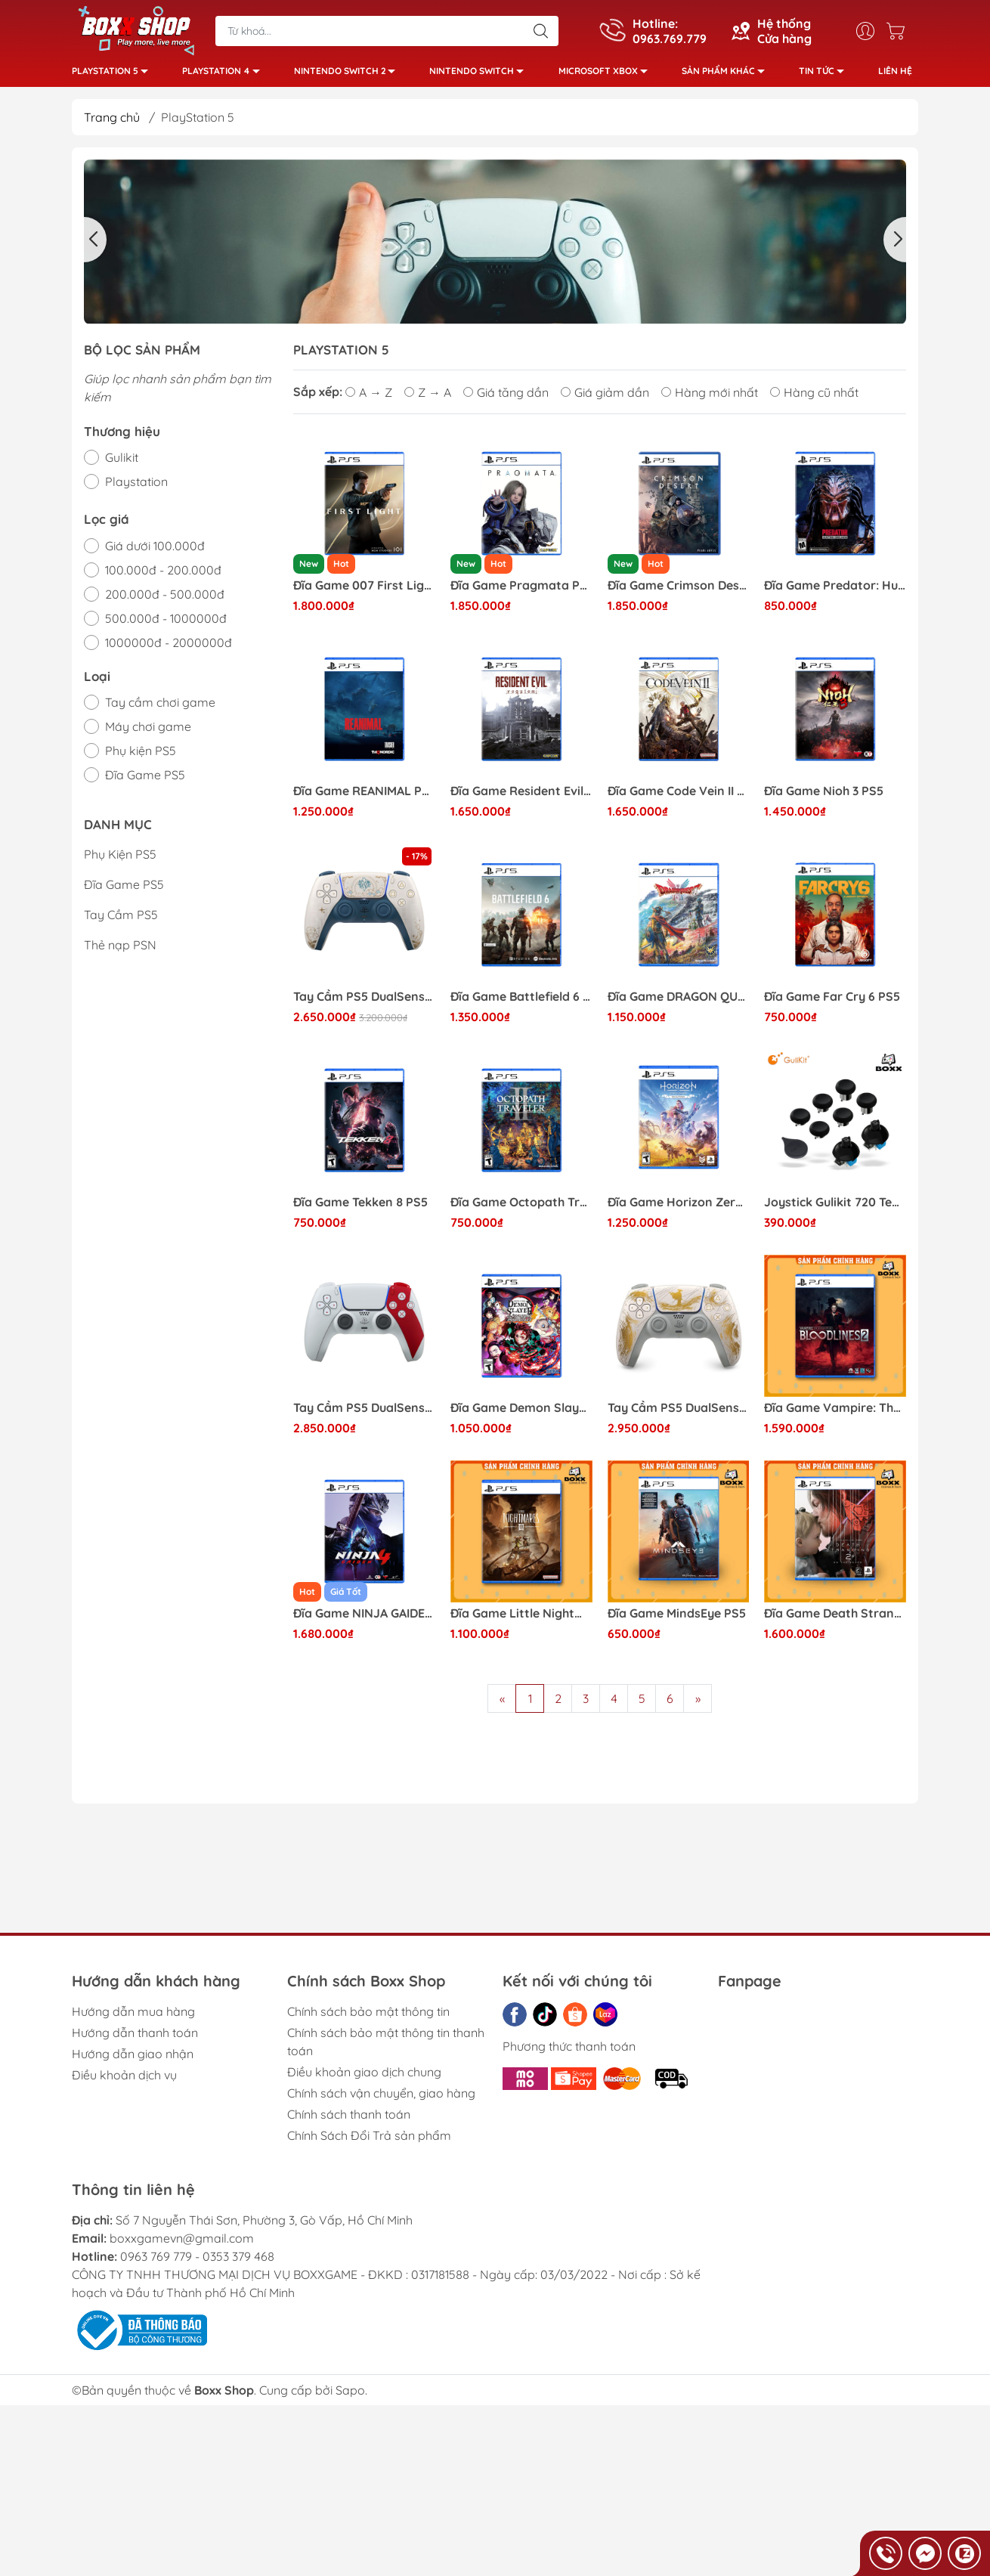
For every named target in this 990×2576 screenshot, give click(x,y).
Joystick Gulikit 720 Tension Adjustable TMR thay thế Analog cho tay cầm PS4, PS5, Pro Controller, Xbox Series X (835, 1208)
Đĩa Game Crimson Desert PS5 (679, 591)
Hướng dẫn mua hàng (133, 2017)
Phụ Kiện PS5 (120, 860)
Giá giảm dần (605, 398)
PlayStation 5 (114, 76)
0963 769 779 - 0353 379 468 (197, 2262)
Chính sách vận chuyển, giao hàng (381, 2099)
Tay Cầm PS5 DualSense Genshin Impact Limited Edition (364, 1002)
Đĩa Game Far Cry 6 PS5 (832, 1002)
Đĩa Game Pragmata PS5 (521, 591)
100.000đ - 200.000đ (163, 576)
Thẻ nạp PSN (120, 950)
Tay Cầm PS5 (121, 920)
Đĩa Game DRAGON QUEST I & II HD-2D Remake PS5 (679, 1002)
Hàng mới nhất (709, 398)
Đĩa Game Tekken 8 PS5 (360, 1208)
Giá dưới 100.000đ (155, 551)
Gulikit (121, 463)
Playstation (136, 487)
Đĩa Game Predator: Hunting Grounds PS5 (835, 591)
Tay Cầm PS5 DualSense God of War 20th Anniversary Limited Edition (364, 1414)
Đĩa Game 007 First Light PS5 (364, 591)
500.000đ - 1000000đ (166, 624)
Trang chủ (112, 123)
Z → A (427, 398)
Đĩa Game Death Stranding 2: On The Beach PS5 (835, 1619)
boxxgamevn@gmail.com (182, 2244)
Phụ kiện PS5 (140, 756)
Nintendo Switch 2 (349, 76)
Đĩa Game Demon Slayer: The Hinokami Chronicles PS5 (521, 1414)
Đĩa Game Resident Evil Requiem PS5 (521, 797)
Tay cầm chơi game (160, 708)
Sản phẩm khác (727, 76)
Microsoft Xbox (607, 76)
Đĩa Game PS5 (145, 780)
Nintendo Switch (480, 76)
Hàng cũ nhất (814, 398)
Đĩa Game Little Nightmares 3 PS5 (521, 1619)
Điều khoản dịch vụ (124, 2080)
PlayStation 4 (225, 76)
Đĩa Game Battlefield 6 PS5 (521, 1002)
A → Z (368, 398)
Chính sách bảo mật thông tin (368, 2017)
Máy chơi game (148, 732)
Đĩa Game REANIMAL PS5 (364, 797)
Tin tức (825, 76)
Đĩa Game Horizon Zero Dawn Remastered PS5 (679, 1208)
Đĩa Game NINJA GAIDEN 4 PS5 (364, 1619)
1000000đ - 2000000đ (168, 648)
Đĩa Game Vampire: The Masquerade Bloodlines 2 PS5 (835, 1414)
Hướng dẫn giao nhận (132, 2059)
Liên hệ (895, 73)
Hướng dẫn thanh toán (135, 2038)
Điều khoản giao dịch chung (364, 2077)
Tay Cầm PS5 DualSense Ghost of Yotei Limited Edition (679, 1414)
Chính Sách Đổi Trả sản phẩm (369, 2141)
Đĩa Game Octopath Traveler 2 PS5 (521, 1208)
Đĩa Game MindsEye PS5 (677, 1619)
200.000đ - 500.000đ (164, 600)
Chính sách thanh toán (348, 2120)
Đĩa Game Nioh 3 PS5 (823, 797)
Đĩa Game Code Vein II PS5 (679, 797)
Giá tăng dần (506, 398)
